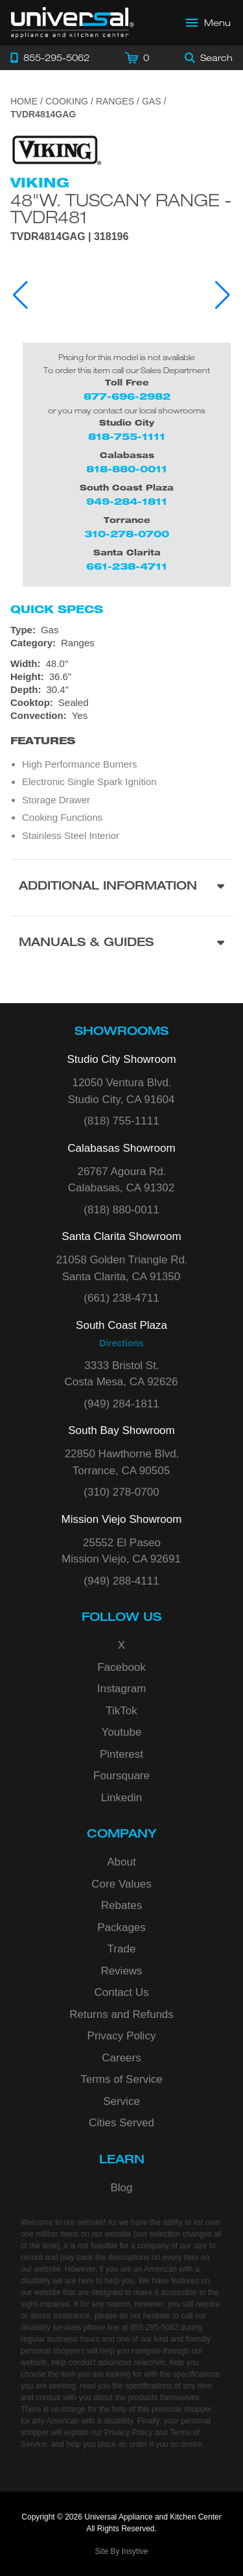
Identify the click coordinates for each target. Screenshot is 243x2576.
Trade (122, 1949)
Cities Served (121, 2123)
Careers (121, 2058)
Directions (121, 1343)
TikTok (121, 1711)
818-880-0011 (126, 469)
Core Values (121, 1884)
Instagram (121, 1689)
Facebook (121, 1667)
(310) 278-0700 (121, 1492)
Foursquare (121, 1775)
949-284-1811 (126, 501)
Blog (121, 2187)
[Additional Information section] (121, 887)
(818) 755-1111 (121, 1121)
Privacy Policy (121, 2036)
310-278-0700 (126, 534)
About (121, 1862)
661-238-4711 (126, 566)
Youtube (122, 1732)
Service (121, 2101)
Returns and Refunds (121, 2014)
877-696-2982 (127, 396)
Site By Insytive (121, 2551)
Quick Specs (56, 609)
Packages (121, 1927)
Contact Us (121, 1992)
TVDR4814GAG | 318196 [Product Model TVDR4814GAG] (69, 237)
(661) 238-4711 (121, 1298)
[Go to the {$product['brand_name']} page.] (55, 149)
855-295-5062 (154, 2327)
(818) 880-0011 (121, 1210)
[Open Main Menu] (208, 23)
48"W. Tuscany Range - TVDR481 (121, 208)
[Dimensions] (121, 677)
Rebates (121, 1905)
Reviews (121, 1971)
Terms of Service (121, 2079)
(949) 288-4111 (121, 1581)
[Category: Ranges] (121, 643)
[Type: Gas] (121, 630)
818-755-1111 (126, 436)
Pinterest (121, 1754)
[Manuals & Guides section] (121, 943)
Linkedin (121, 1798)
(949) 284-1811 (121, 1404)
